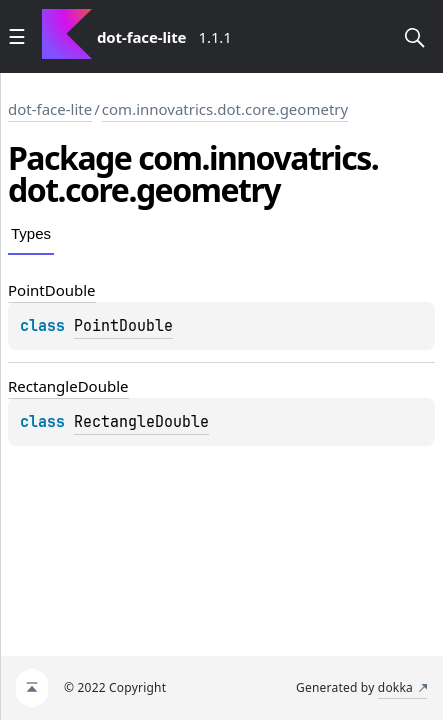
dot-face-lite (50, 109)
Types (31, 233)
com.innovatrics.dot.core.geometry (225, 109)
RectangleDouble (141, 422)
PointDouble (123, 326)
